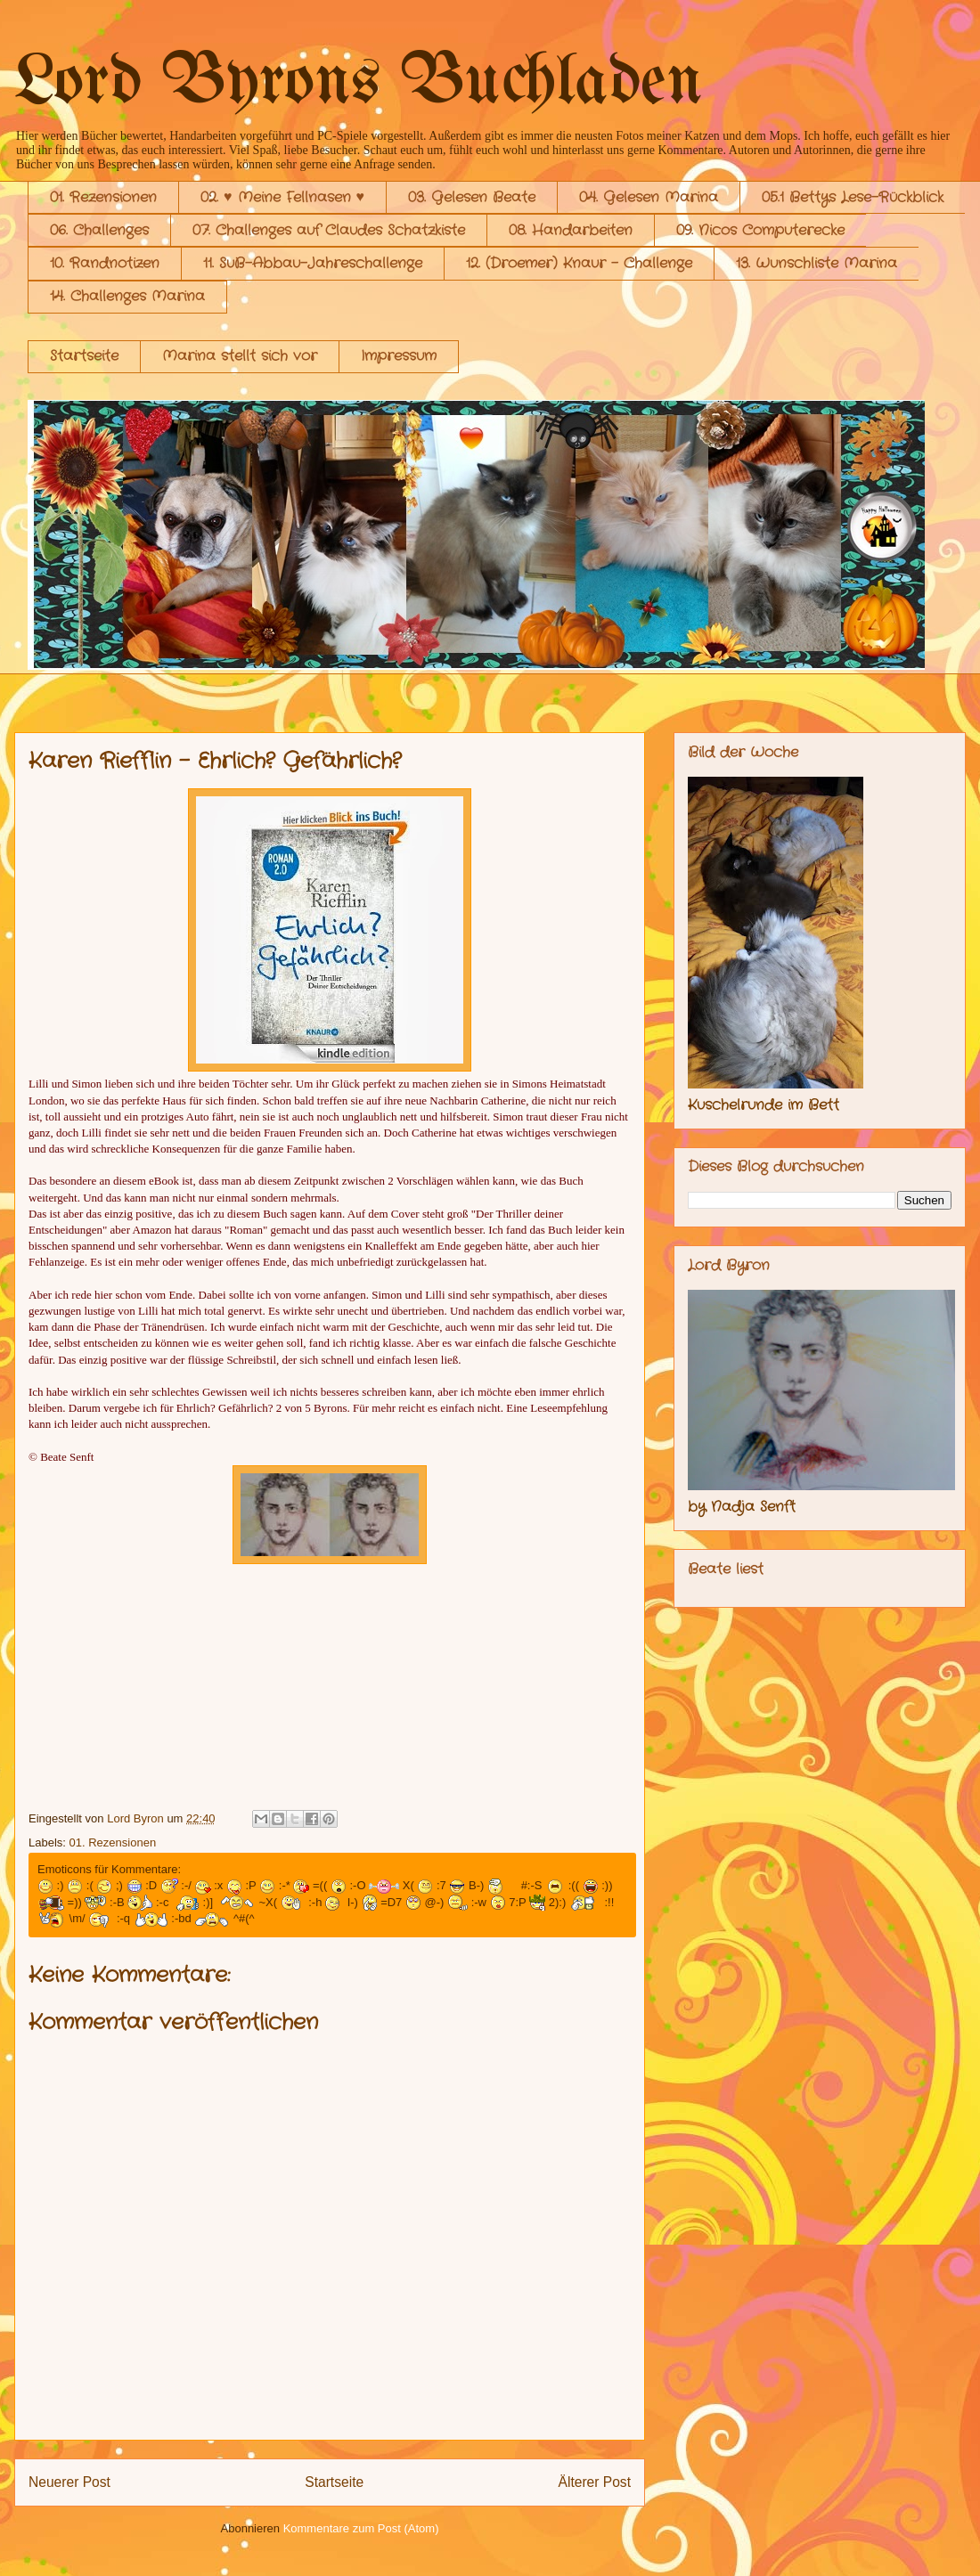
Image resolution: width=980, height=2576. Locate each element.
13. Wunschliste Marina (816, 263)
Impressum (399, 356)
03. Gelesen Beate (471, 197)
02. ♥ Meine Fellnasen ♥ (282, 197)
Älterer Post (595, 2482)
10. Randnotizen (104, 263)
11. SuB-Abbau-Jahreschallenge (312, 263)
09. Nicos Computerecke (760, 230)
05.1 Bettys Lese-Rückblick (852, 197)
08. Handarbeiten (571, 230)
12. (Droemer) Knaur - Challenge (579, 263)
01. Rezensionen (103, 197)
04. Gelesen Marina (648, 197)
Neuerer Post (69, 2482)
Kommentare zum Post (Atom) (361, 2528)
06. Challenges (99, 230)
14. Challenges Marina (127, 296)
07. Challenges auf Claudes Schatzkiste (328, 230)
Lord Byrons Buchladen (358, 83)
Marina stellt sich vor (239, 356)
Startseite (84, 356)
